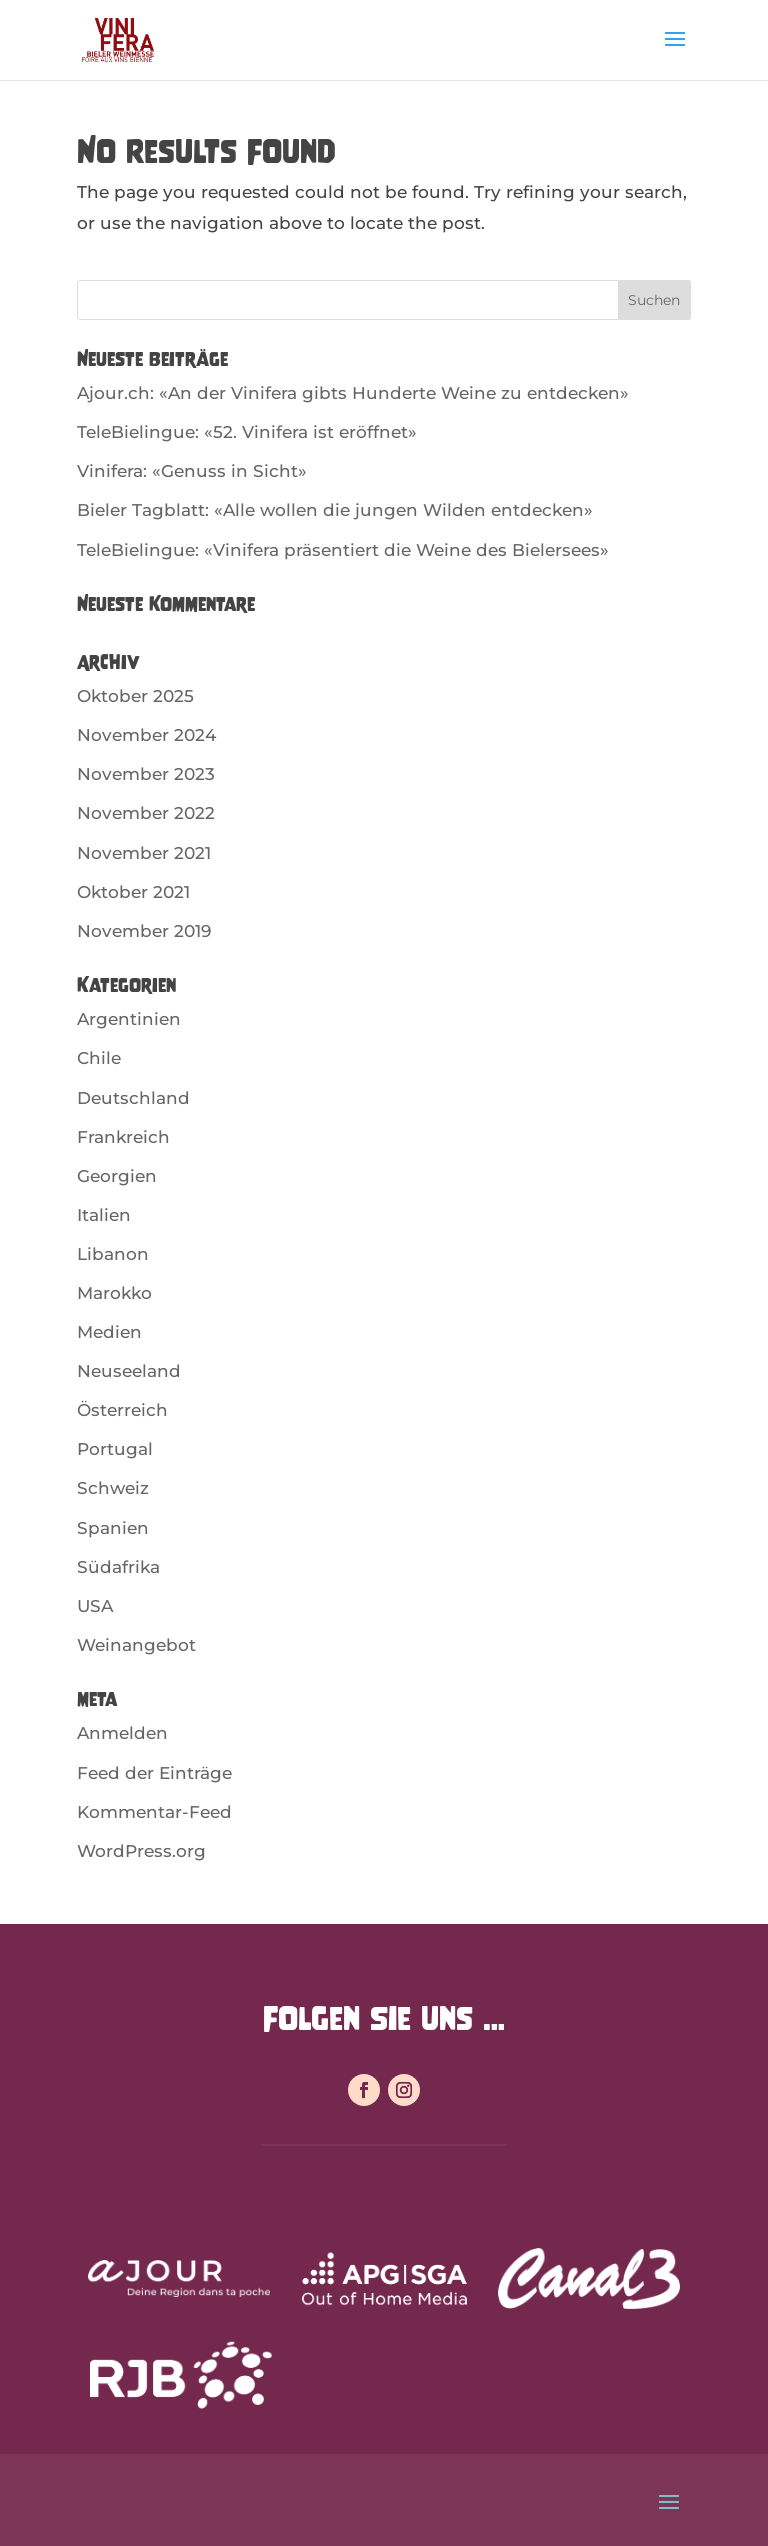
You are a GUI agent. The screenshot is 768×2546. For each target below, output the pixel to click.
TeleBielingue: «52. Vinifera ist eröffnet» (247, 432)
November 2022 (146, 813)
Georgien (117, 1176)
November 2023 (146, 774)
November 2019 (144, 931)
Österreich (122, 1410)
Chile (99, 1058)
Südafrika (118, 1567)
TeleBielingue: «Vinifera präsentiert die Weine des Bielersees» (343, 550)
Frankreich (123, 1137)
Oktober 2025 (135, 696)
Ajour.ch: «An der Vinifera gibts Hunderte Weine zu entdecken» (353, 393)
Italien (104, 1215)
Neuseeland (129, 1371)
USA (95, 1606)
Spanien (113, 1528)
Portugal (115, 1449)
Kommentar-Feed (154, 1812)
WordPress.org (141, 1851)
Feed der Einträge (154, 1773)
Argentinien (129, 1019)
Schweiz (113, 1488)
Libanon (113, 1254)
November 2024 (146, 735)
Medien (109, 1332)
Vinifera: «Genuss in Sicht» (192, 471)
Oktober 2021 (133, 892)
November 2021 (144, 853)
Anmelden (122, 1733)
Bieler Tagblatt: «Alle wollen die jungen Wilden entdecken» (335, 510)
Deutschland (133, 1098)
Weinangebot (136, 1645)
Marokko (114, 1293)
